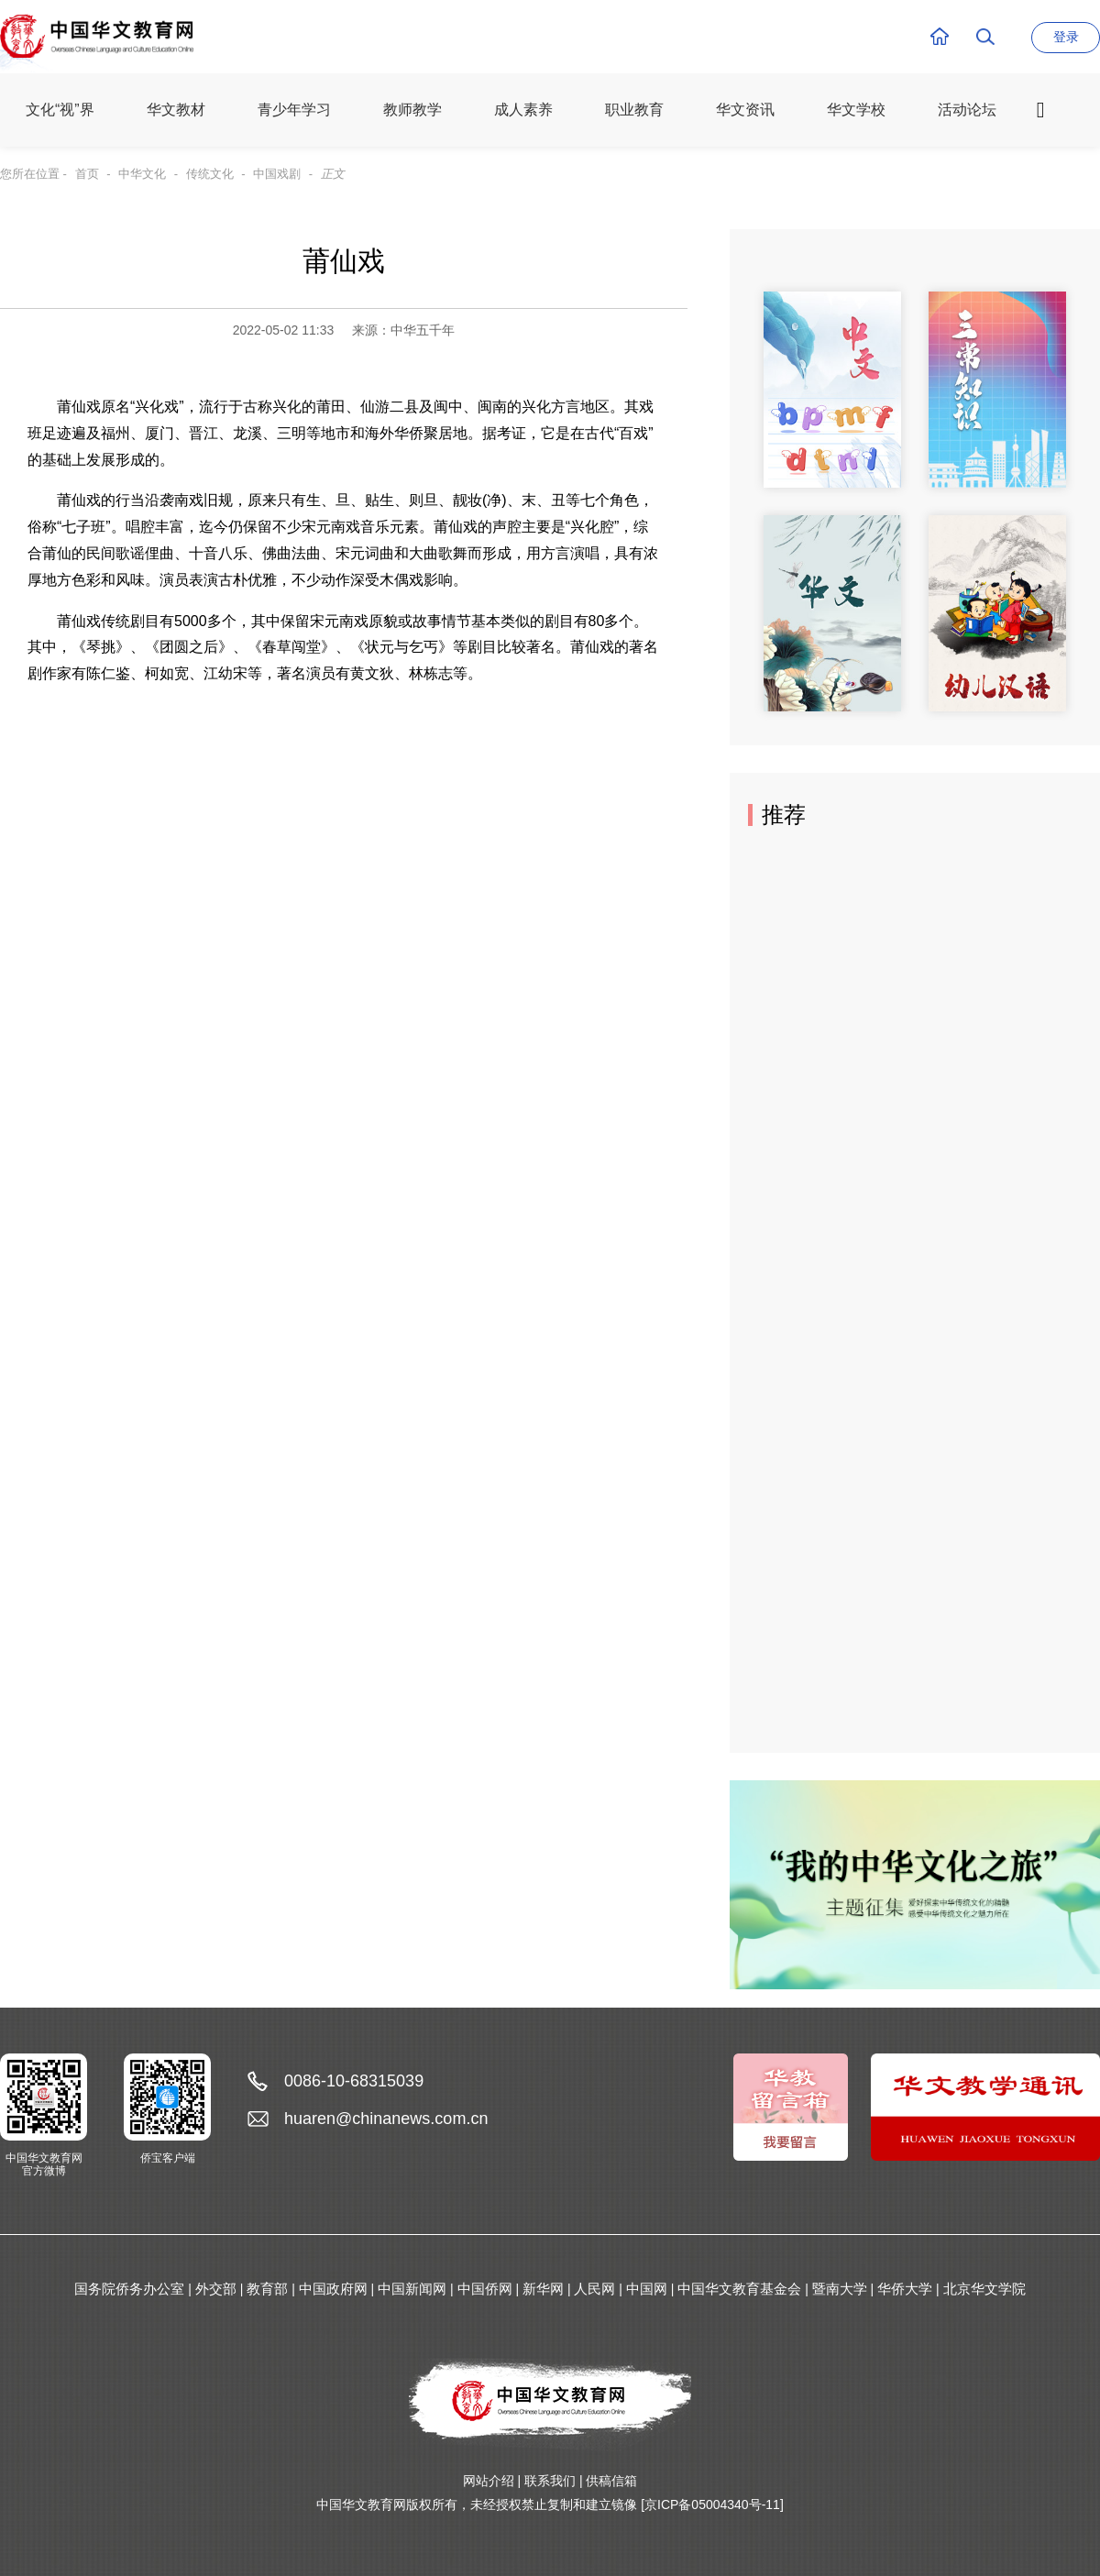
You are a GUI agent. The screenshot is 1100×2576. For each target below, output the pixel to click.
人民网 (594, 2288)
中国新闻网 (412, 2288)
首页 (87, 174)
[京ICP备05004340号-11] (712, 2504)
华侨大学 (904, 2288)
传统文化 (210, 174)
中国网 (646, 2288)
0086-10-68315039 (354, 2081)
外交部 (215, 2288)
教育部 (267, 2288)
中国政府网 (333, 2288)
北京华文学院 (984, 2288)
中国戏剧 (277, 174)
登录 (1066, 36)
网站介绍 (488, 2480)
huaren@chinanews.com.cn (386, 2118)
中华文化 (142, 174)
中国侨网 (484, 2288)
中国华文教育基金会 (739, 2288)
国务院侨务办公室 (129, 2288)
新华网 (543, 2288)
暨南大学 (839, 2288)
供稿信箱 (611, 2480)
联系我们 (550, 2480)
